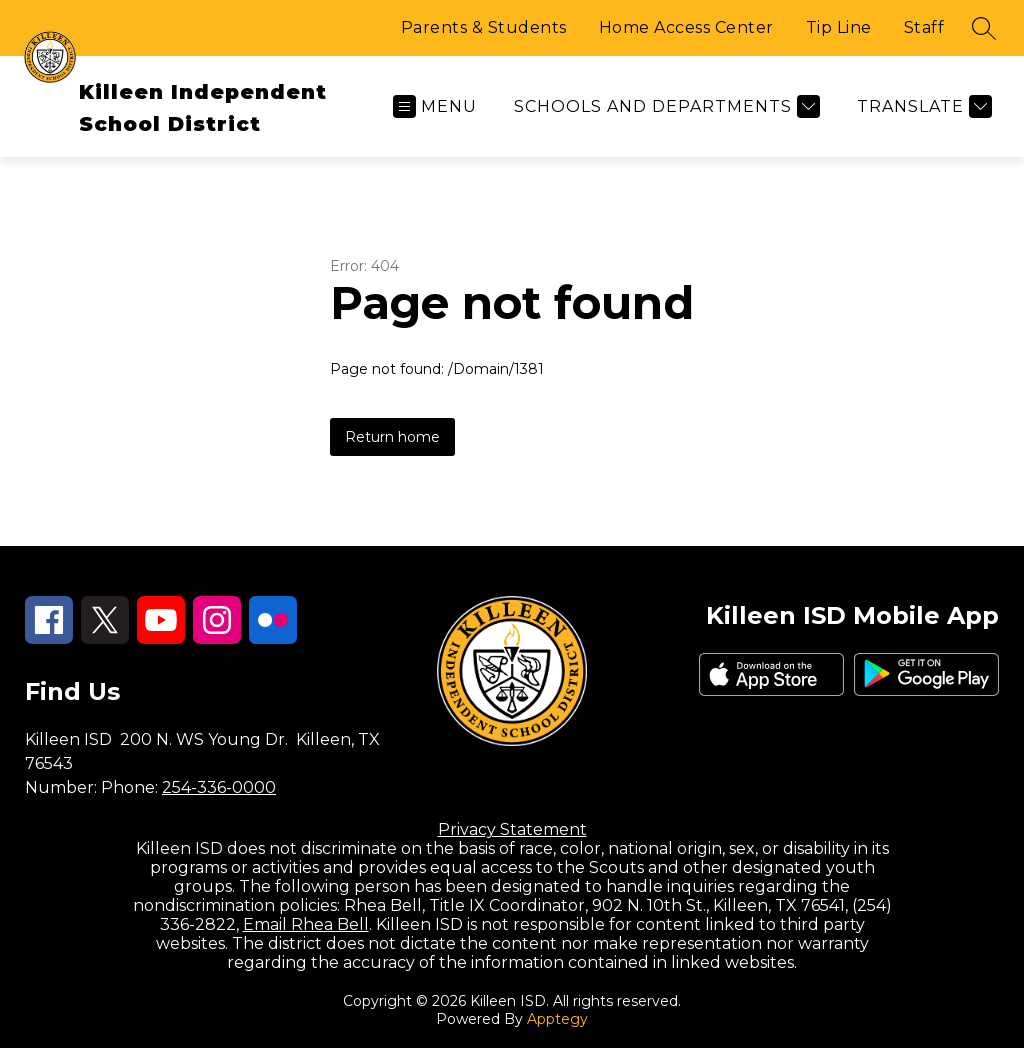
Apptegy (557, 1019)
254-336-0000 (219, 787)
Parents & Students (484, 27)
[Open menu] (435, 106)
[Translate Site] (922, 106)
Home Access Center (686, 27)
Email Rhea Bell (306, 924)
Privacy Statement (512, 829)
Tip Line (839, 27)
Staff (924, 27)
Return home (392, 437)
